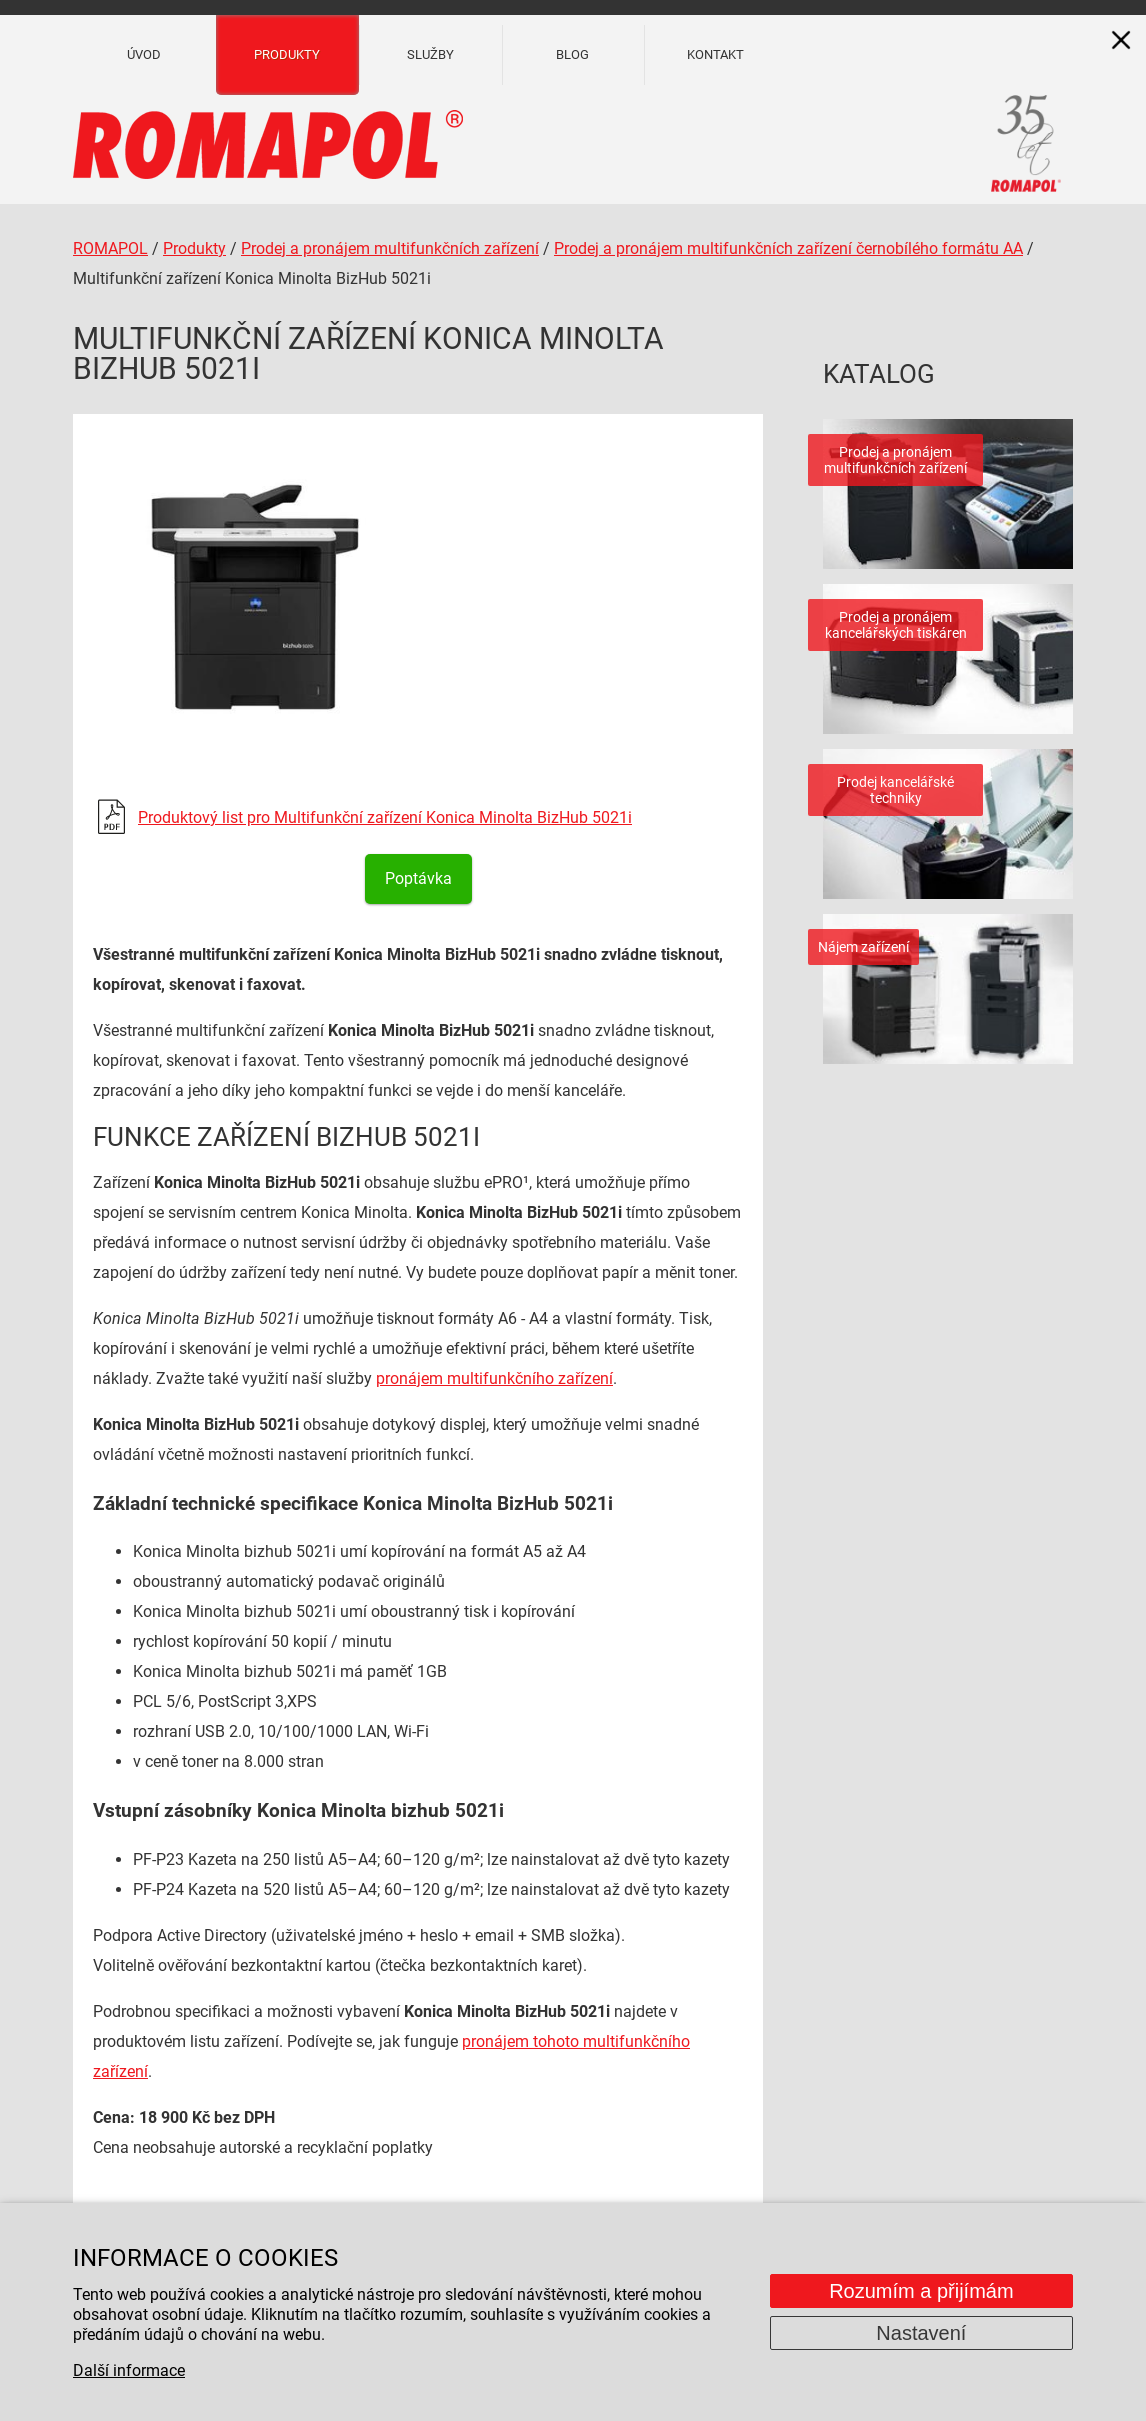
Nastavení (921, 2333)
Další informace (129, 2370)
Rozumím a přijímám (921, 2291)
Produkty (287, 54)
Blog (572, 54)
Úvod (144, 54)
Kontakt (715, 54)
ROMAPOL (110, 248)
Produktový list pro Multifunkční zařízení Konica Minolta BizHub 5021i (385, 817)
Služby (430, 54)
